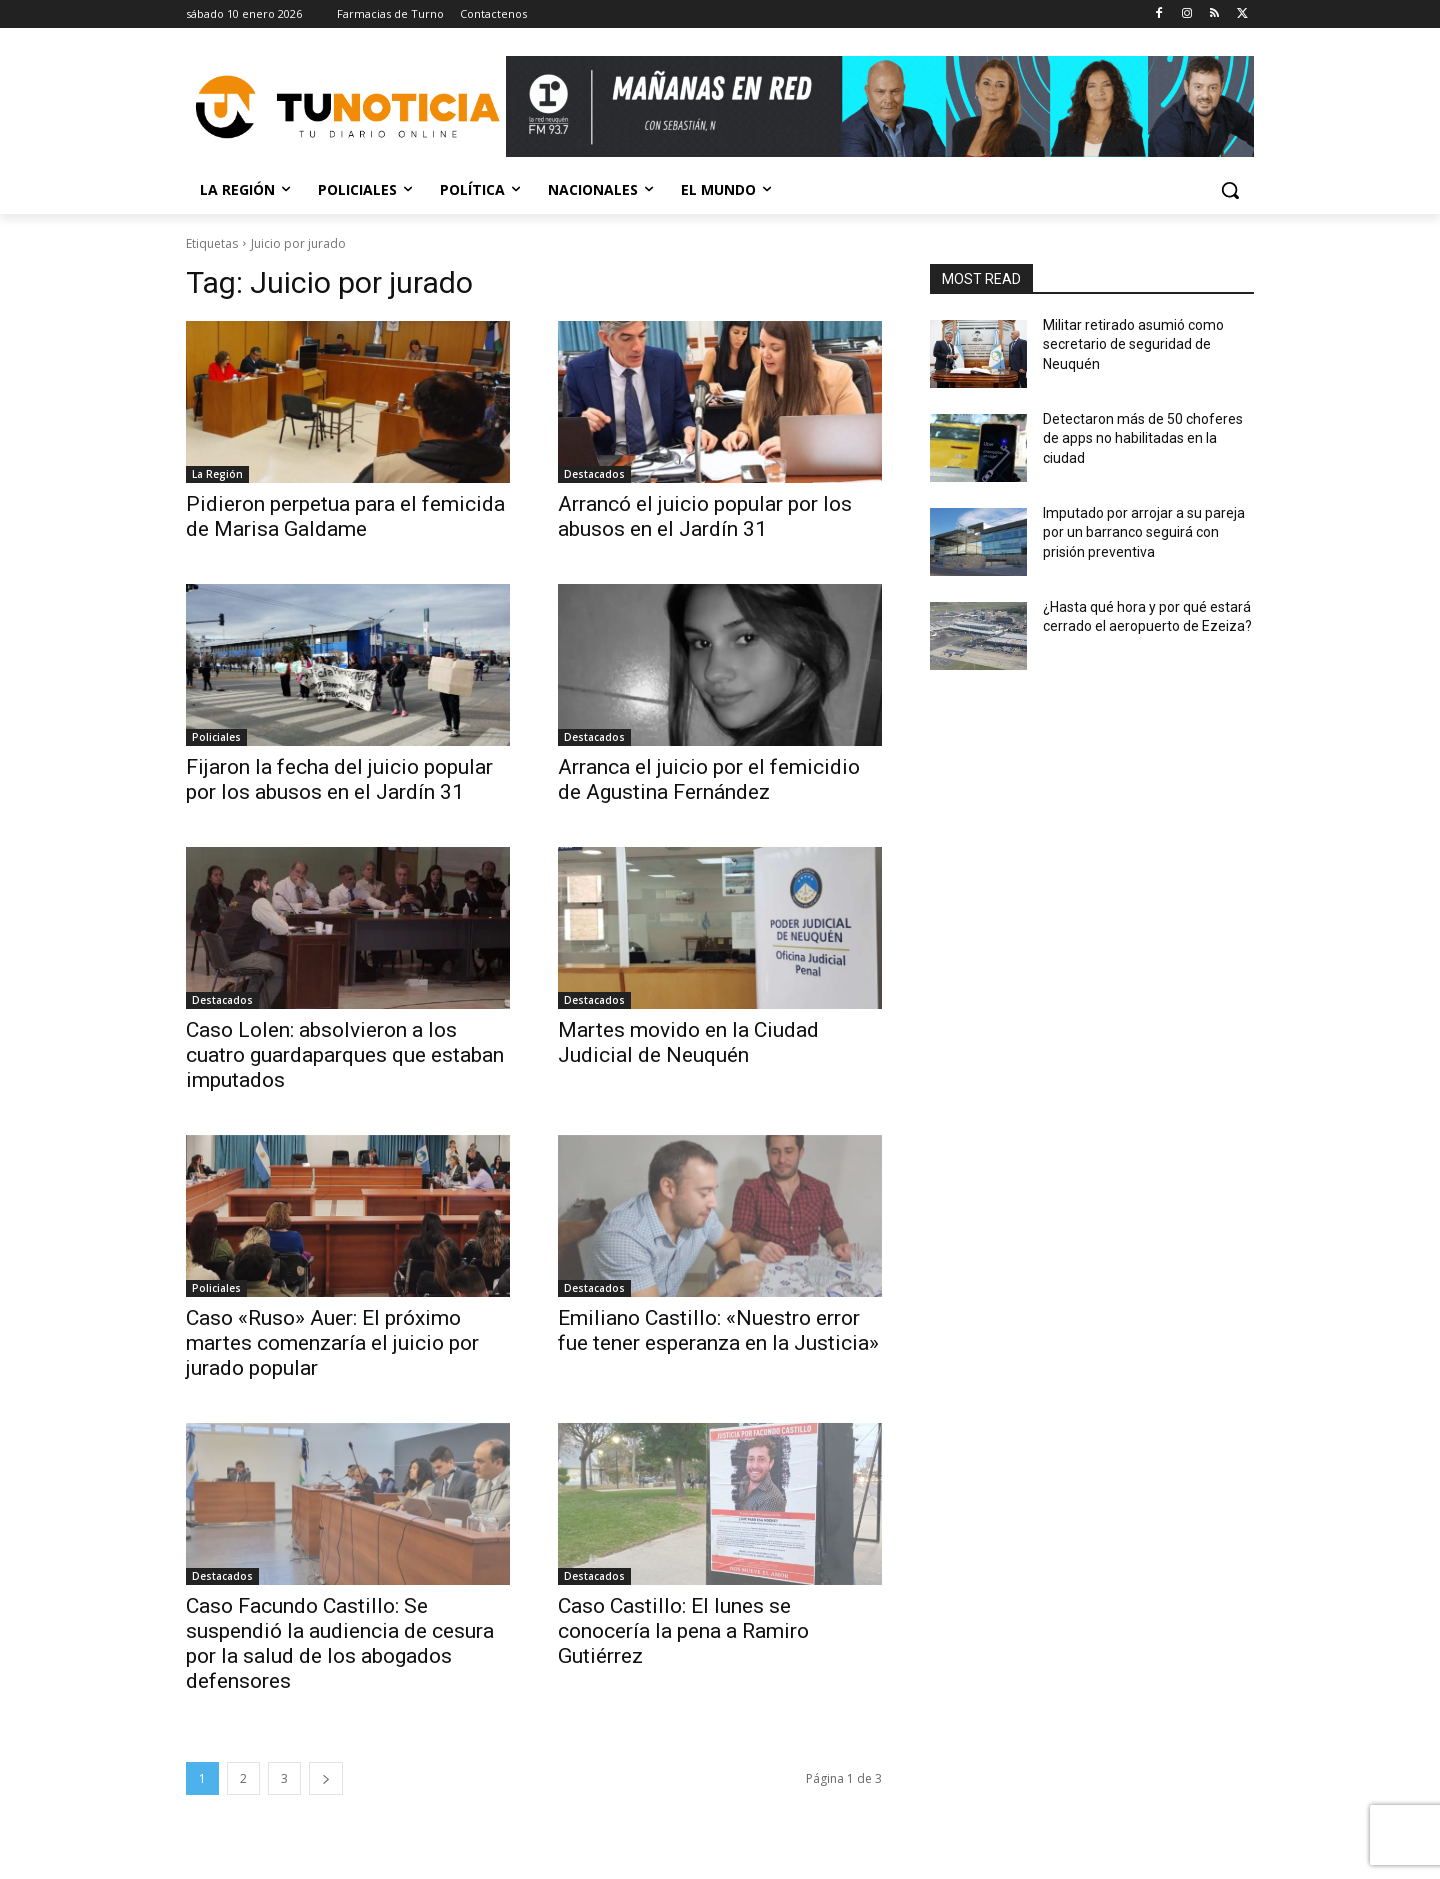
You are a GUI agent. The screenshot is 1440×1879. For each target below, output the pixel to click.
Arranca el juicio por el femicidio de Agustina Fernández (709, 779)
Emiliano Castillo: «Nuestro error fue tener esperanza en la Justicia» (718, 1330)
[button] (1230, 190)
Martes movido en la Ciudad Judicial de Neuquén (688, 1042)
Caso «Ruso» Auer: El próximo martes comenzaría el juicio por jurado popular (332, 1343)
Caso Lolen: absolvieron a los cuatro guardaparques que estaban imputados (345, 1055)
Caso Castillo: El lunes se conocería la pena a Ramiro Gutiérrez (683, 1631)
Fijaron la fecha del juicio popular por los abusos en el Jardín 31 (339, 779)
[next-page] (326, 1778)
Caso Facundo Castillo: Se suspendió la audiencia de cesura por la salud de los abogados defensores (340, 1643)
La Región (217, 474)
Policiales (216, 737)
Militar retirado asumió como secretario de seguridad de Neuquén (1133, 344)
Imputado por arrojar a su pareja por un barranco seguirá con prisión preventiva (1144, 532)
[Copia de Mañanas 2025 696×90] (880, 106)
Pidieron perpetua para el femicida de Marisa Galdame (345, 516)
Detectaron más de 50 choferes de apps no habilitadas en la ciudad (1143, 438)
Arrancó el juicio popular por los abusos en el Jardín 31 (705, 516)
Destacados (594, 474)
